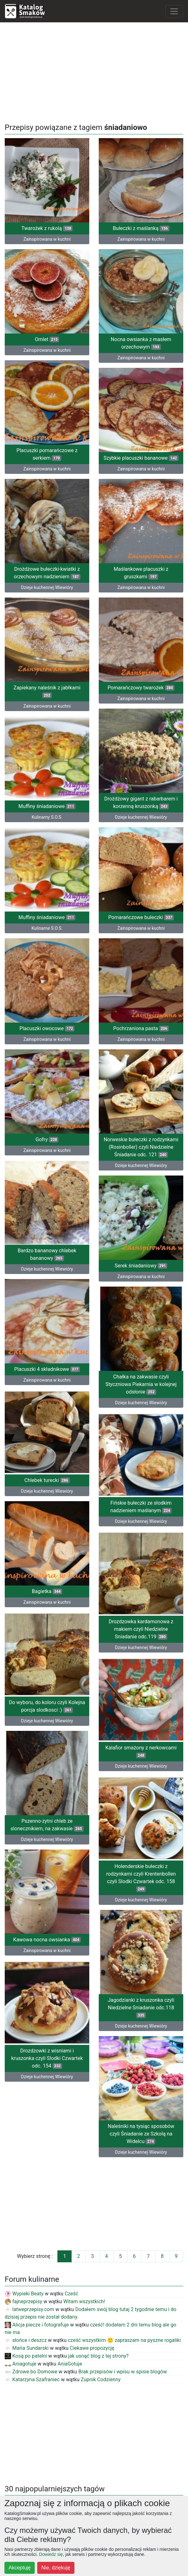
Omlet (47, 339)
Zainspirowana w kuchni (47, 239)
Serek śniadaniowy (141, 1266)
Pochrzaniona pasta (141, 1028)
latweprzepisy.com (29, 2309)
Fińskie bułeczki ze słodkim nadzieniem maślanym (141, 1506)
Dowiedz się (51, 2554)
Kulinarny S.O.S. (47, 817)
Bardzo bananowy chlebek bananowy (47, 1254)
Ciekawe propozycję (92, 2348)
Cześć (71, 2294)
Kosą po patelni (26, 2356)
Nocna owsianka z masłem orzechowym (141, 343)
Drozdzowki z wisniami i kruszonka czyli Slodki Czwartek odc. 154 (47, 2058)
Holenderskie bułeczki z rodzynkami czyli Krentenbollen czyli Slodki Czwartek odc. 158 (141, 1877)
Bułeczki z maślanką (141, 228)
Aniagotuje (20, 2364)
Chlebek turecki (47, 1480)
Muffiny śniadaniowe (47, 806)
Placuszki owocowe (47, 1028)
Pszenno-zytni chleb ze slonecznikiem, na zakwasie (46, 1825)
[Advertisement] (94, 71)
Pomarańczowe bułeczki (140, 917)
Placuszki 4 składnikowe (47, 1369)
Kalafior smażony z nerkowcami (141, 1751)
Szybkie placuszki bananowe (140, 458)
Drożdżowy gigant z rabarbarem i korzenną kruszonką (141, 802)
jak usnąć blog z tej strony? (98, 2356)
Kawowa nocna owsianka (47, 1940)
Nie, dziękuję (55, 2567)
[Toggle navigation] (174, 11)
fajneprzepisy (23, 2301)
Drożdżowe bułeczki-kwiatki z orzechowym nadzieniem (47, 573)
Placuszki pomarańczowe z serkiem (46, 454)
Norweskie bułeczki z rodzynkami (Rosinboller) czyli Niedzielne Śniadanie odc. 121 (141, 1147)
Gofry (47, 1139)
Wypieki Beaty (24, 2294)
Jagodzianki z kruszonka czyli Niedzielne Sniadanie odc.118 (141, 2007)
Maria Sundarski (27, 2348)
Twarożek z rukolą (47, 228)
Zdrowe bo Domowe (31, 2372)
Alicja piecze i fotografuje (37, 2325)
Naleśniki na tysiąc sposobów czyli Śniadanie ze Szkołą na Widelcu (141, 2133)
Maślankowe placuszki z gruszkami (141, 573)
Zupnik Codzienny (100, 2379)
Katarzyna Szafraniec (32, 2379)
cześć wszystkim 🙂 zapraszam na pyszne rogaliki (124, 2340)
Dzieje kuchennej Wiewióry (47, 587)
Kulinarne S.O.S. (47, 928)
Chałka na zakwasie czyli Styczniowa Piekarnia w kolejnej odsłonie (141, 1384)
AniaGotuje (69, 2364)
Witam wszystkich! (84, 2301)
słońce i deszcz (26, 2340)
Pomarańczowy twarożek (141, 688)
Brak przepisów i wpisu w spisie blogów (123, 2372)
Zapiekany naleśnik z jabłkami (47, 691)
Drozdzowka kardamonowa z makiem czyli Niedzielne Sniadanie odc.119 (141, 1629)
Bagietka (47, 1591)
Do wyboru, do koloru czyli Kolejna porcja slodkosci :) (47, 1706)
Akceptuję (20, 2567)
